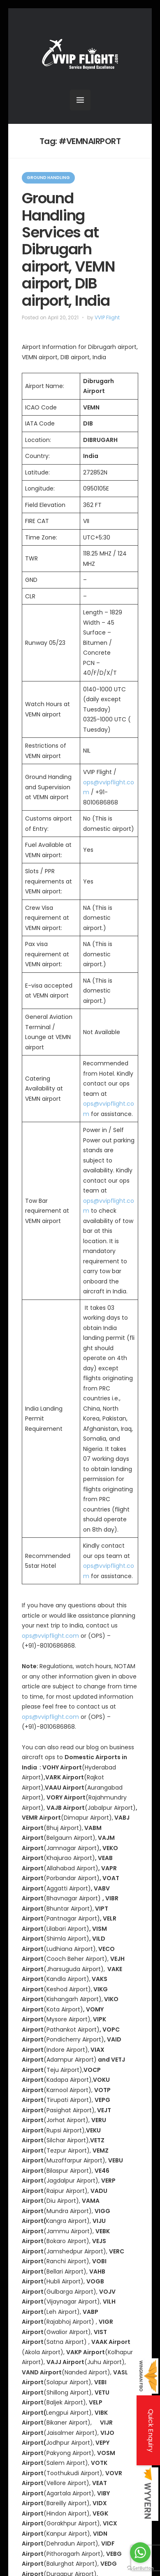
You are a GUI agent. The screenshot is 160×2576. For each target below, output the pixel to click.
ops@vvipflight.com (50, 1636)
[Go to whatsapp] (140, 2552)
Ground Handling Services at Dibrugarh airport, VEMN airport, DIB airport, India (68, 249)
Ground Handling (48, 177)
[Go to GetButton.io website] (140, 2568)
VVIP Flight (107, 317)
